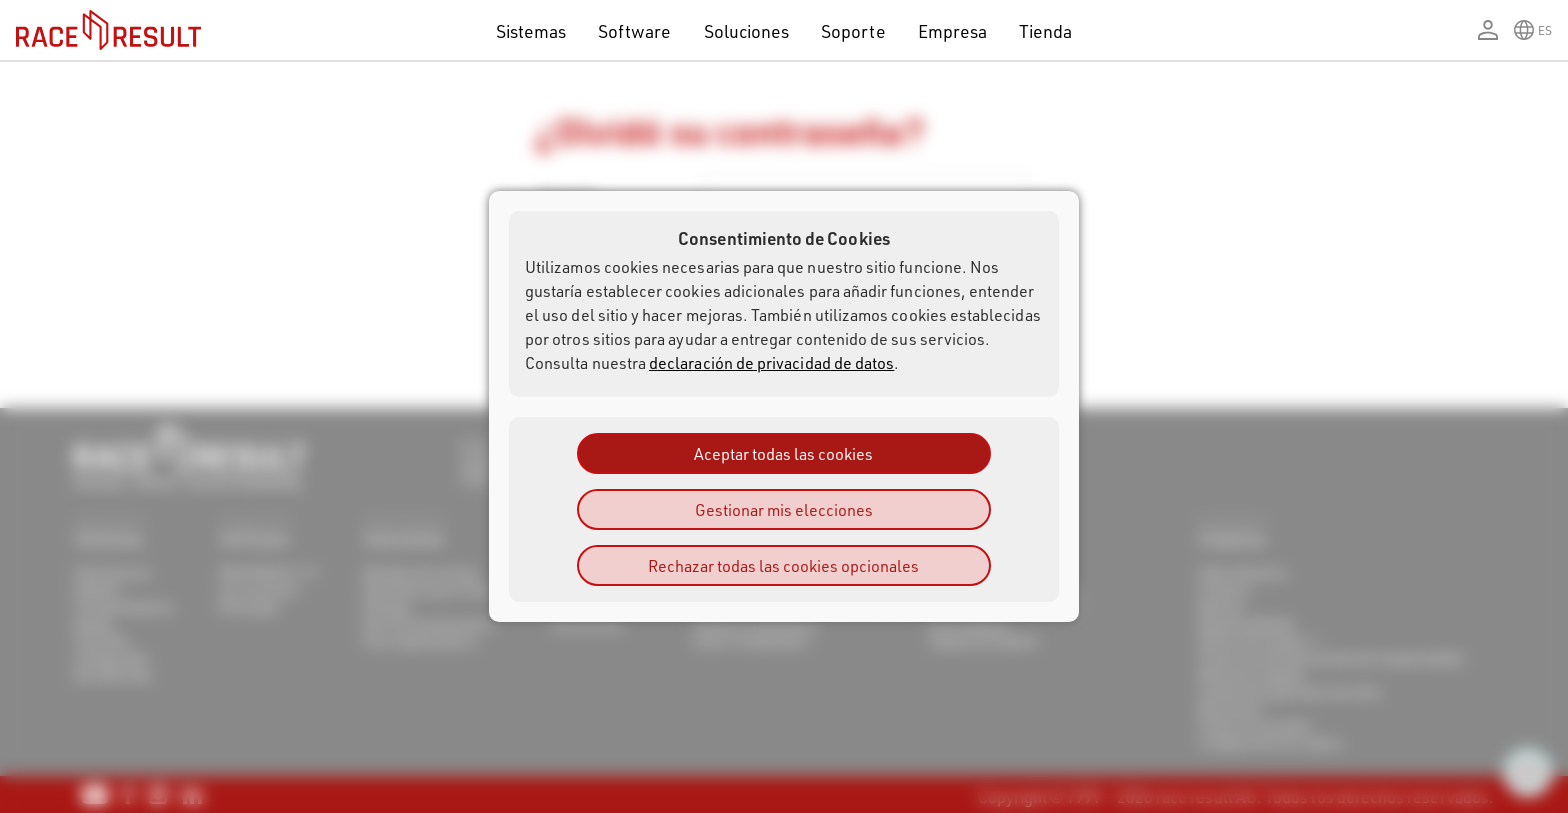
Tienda (1045, 30)
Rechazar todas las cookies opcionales (783, 565)
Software (635, 30)
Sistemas (531, 30)
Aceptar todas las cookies (783, 453)
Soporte (853, 30)
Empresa (952, 30)
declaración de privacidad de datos (771, 362)
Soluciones (747, 30)
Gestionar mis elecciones (784, 509)
